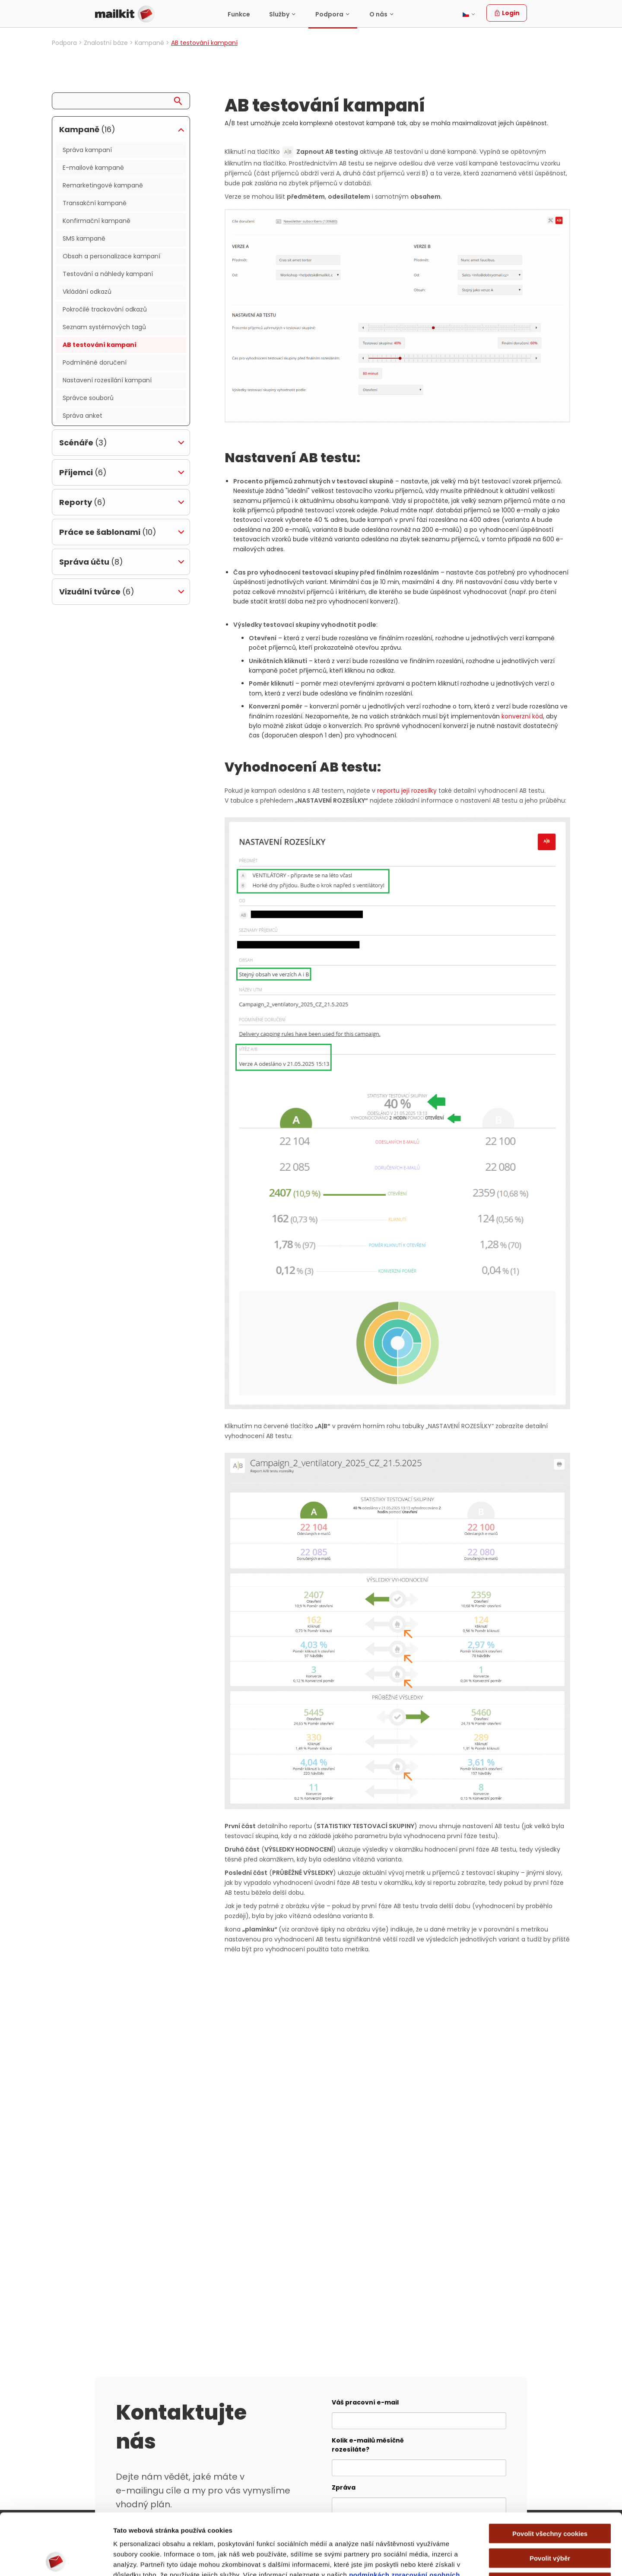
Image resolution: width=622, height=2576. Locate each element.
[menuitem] (239, 14)
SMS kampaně (84, 238)
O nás (378, 14)
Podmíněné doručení (95, 362)
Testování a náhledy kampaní (108, 274)
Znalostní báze (106, 42)
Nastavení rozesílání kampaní (107, 380)
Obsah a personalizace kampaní (111, 256)
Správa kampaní (87, 150)
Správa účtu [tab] (91, 561)
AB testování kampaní (99, 344)
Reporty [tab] (82, 502)
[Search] (181, 99)
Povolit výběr (550, 2496)
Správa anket (82, 415)
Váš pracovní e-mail (365, 2402)
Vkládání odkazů (87, 291)
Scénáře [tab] (83, 442)
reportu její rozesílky (407, 790)
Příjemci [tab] (83, 472)
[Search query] (121, 100)
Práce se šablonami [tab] (107, 532)
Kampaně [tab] (87, 129)
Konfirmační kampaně (96, 220)
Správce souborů (88, 398)
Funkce (239, 14)
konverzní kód (522, 716)
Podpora (329, 14)
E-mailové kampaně (93, 167)
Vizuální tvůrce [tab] (96, 591)
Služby (279, 14)
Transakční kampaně (95, 203)
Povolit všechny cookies (549, 2472)
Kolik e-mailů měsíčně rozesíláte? (368, 2445)
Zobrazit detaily (467, 2559)
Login (507, 13)
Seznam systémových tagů (104, 327)
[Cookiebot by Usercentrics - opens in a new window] (56, 2559)
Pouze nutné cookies (549, 2521)
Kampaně (149, 42)
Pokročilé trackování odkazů (105, 309)
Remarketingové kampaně (103, 185)
